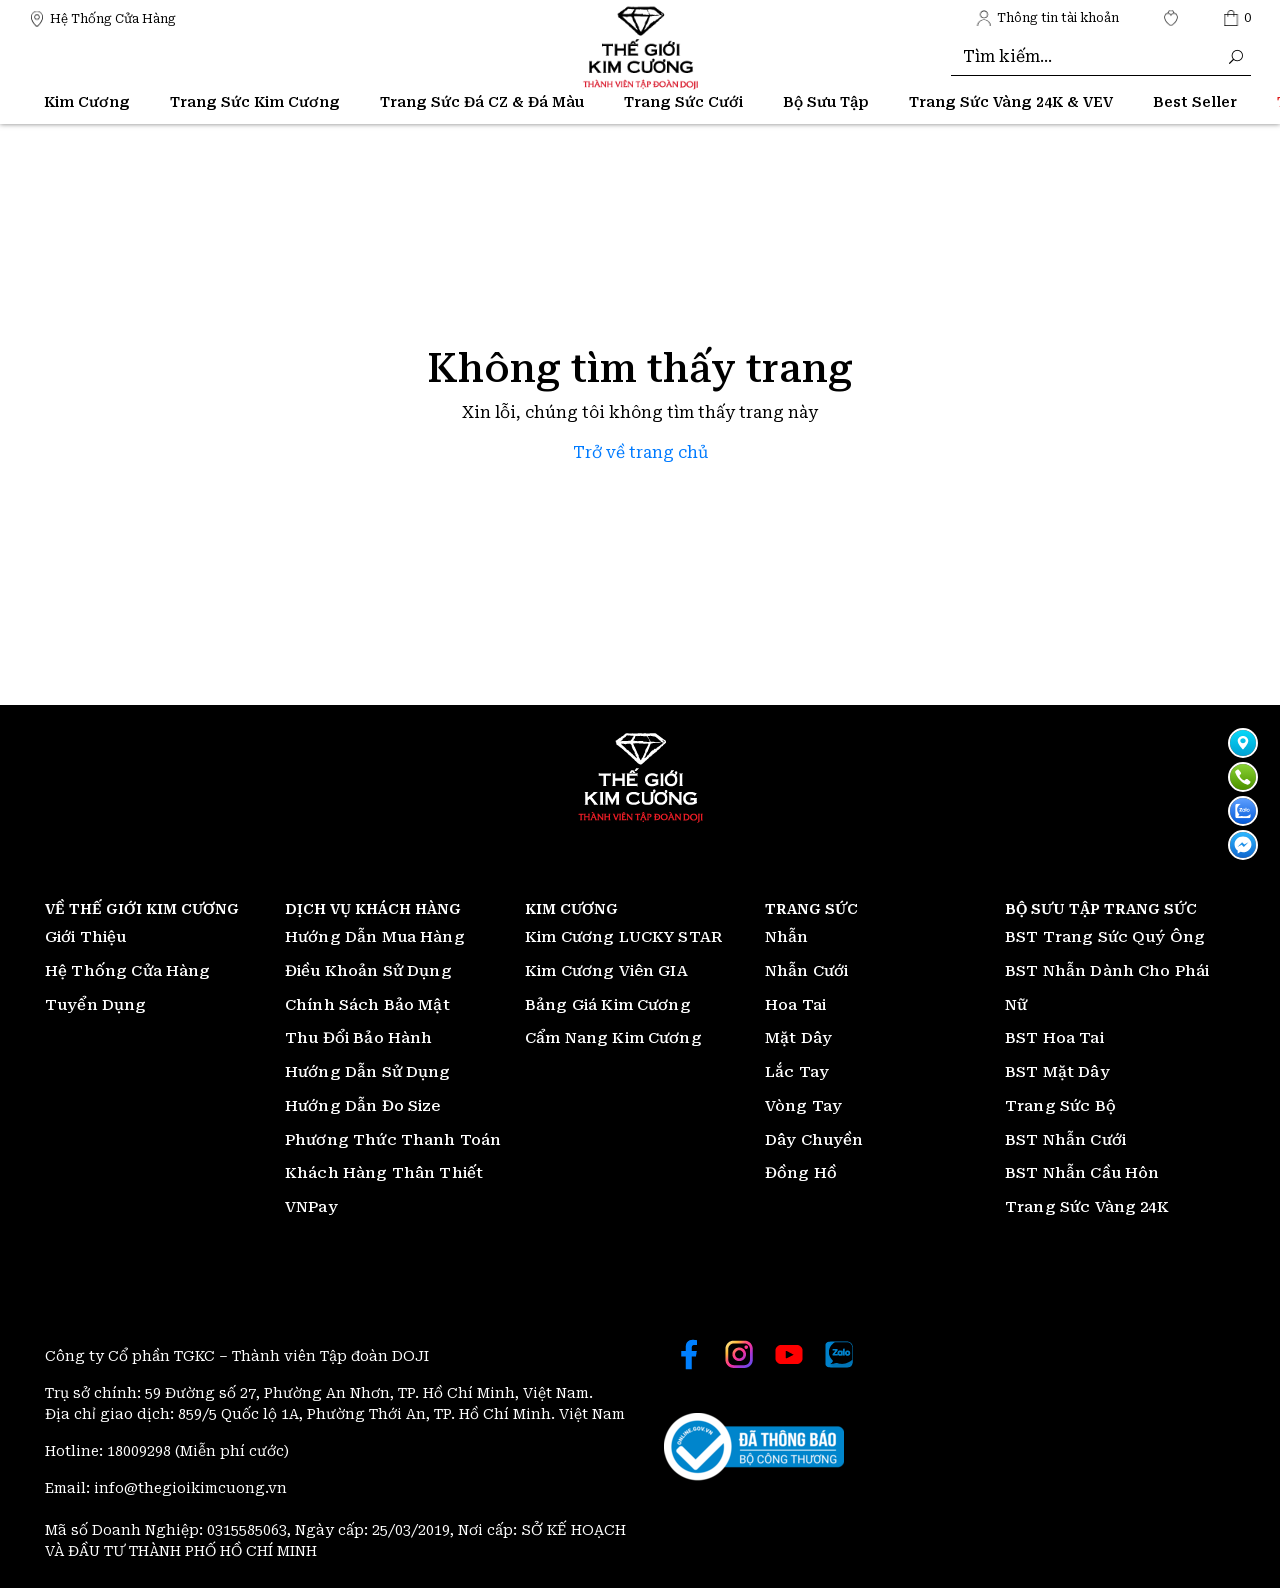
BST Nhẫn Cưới (1065, 1140)
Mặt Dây (798, 1038)
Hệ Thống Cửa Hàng (128, 971)
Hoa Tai (795, 1005)
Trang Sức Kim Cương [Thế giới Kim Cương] (255, 102)
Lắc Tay (797, 1072)
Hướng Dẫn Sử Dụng (368, 1072)
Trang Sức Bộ (1060, 1106)
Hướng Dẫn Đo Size (363, 1106)
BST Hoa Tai (1054, 1038)
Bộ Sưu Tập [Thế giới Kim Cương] (826, 102)
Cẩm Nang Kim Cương (613, 1038)
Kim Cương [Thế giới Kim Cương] (87, 102)
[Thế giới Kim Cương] (102, 17)
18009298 (141, 1451)
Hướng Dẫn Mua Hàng (375, 937)
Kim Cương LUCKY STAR (623, 937)
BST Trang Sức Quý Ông (1105, 937)
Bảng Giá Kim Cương (608, 1005)
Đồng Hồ (801, 1173)
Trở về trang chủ (640, 452)
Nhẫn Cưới (806, 971)
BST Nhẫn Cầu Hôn (1082, 1173)
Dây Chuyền (814, 1140)
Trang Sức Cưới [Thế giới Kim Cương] (683, 102)
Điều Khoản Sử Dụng (368, 971)
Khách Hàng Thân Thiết (384, 1173)
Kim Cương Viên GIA (606, 971)
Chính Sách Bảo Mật (367, 1005)
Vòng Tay (803, 1106)
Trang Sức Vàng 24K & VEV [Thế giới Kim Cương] (1011, 102)
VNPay (311, 1207)
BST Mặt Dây (1057, 1072)
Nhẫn (787, 937)
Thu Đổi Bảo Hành (358, 1038)
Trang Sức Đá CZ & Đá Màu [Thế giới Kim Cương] (482, 102)
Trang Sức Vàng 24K (1087, 1207)
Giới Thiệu (86, 937)
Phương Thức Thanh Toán (393, 1140)
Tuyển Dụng (96, 1005)
